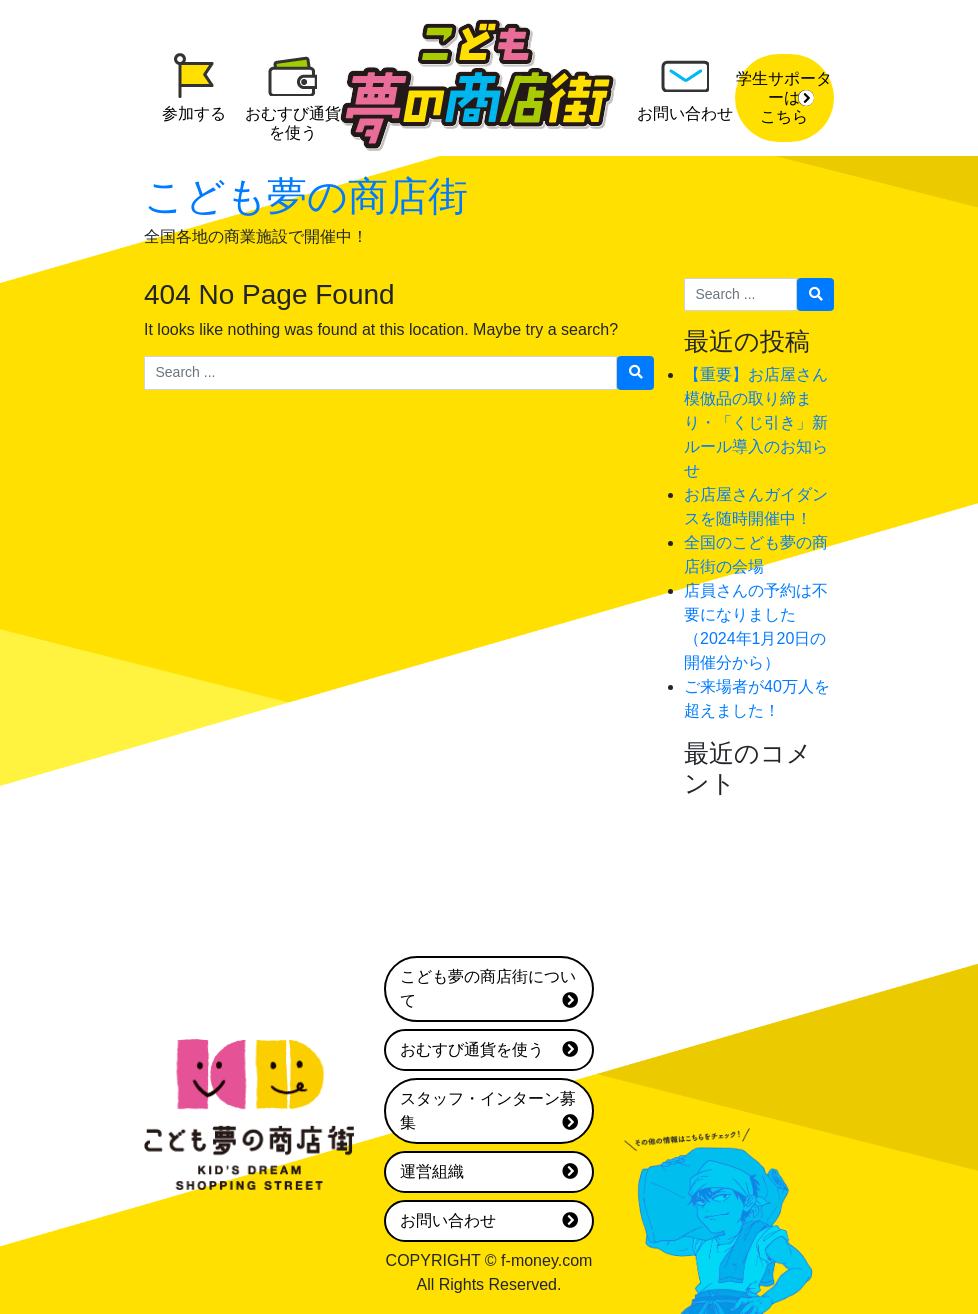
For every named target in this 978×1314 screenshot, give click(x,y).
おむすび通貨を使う (489, 1050)
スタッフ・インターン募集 (489, 1112)
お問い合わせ (489, 1221)
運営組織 (489, 1172)
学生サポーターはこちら (784, 97)
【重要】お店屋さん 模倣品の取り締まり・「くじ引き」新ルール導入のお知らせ (764, 422)
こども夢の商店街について (489, 990)
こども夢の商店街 (306, 196)
